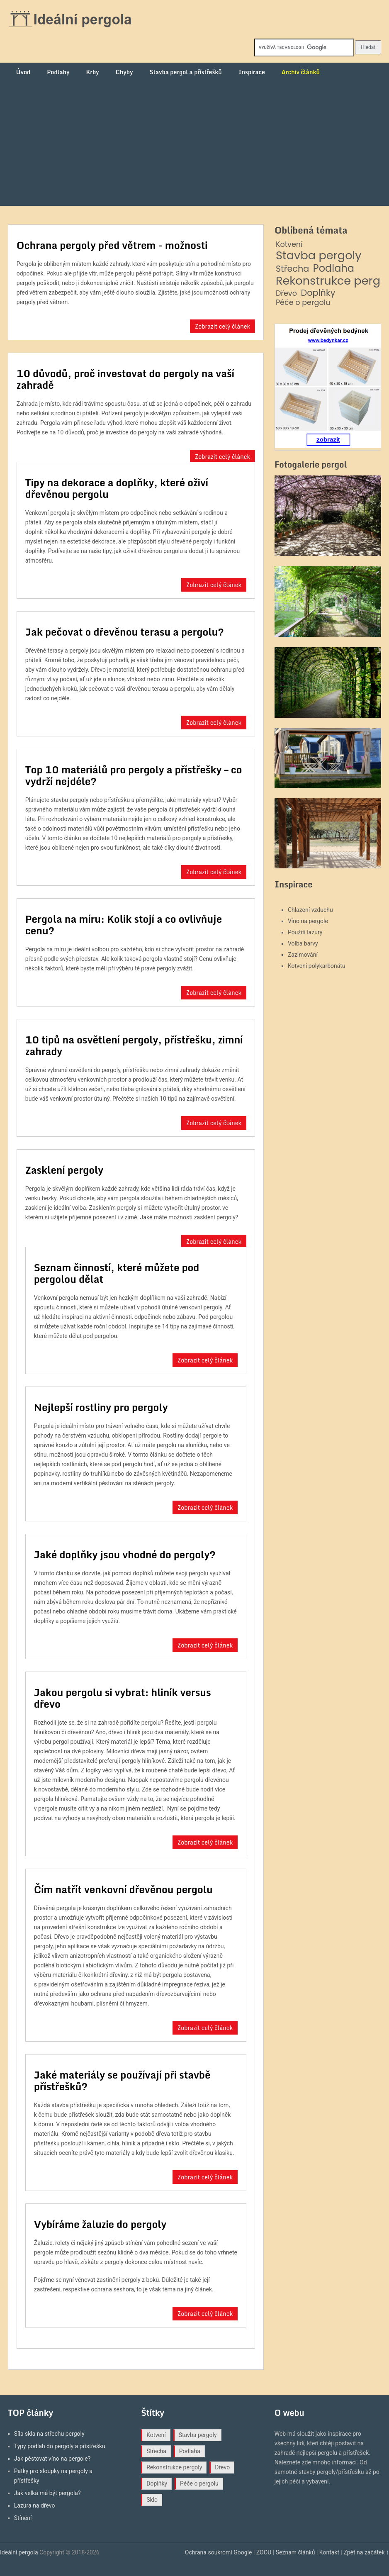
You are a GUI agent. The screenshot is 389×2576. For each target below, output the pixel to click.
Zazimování (303, 954)
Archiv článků (301, 72)
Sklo (152, 2499)
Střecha (292, 269)
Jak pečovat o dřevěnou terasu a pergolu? (124, 632)
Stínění (23, 2518)
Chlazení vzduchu (310, 910)
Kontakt (329, 2552)
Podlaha (333, 269)
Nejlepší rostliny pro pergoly (101, 1407)
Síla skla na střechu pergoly (49, 2433)
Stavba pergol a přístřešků (186, 72)
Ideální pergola (19, 2552)
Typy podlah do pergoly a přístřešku (59, 2446)
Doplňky (318, 293)
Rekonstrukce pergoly (174, 2467)
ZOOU (264, 2552)
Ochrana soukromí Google (218, 2552)
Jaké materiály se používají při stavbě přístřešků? (122, 2080)
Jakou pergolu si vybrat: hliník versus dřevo (122, 1698)
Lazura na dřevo (34, 2505)
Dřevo (286, 293)
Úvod (23, 72)
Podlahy (58, 72)
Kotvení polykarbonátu (316, 966)
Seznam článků (295, 2552)
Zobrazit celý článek (222, 326)
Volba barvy (303, 943)
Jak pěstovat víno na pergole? (52, 2458)
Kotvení (289, 244)
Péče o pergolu (303, 302)
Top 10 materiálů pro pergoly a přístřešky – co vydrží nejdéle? (133, 775)
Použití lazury (305, 932)
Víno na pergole (308, 921)
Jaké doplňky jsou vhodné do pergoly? (125, 1554)
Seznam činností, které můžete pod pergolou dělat (116, 1273)
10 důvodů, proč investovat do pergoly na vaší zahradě (125, 379)
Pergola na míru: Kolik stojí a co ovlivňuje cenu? (123, 924)
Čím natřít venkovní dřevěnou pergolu (123, 1889)
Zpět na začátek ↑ (366, 2552)
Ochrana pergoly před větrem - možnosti (112, 245)
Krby (92, 72)
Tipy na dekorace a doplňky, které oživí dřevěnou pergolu (116, 488)
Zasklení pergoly (64, 1170)
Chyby (124, 72)
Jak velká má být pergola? (47, 2493)
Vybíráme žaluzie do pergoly (100, 2224)
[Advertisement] (194, 143)
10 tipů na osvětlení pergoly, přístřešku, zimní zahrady (134, 1045)
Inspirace (251, 72)
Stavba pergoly (319, 256)
